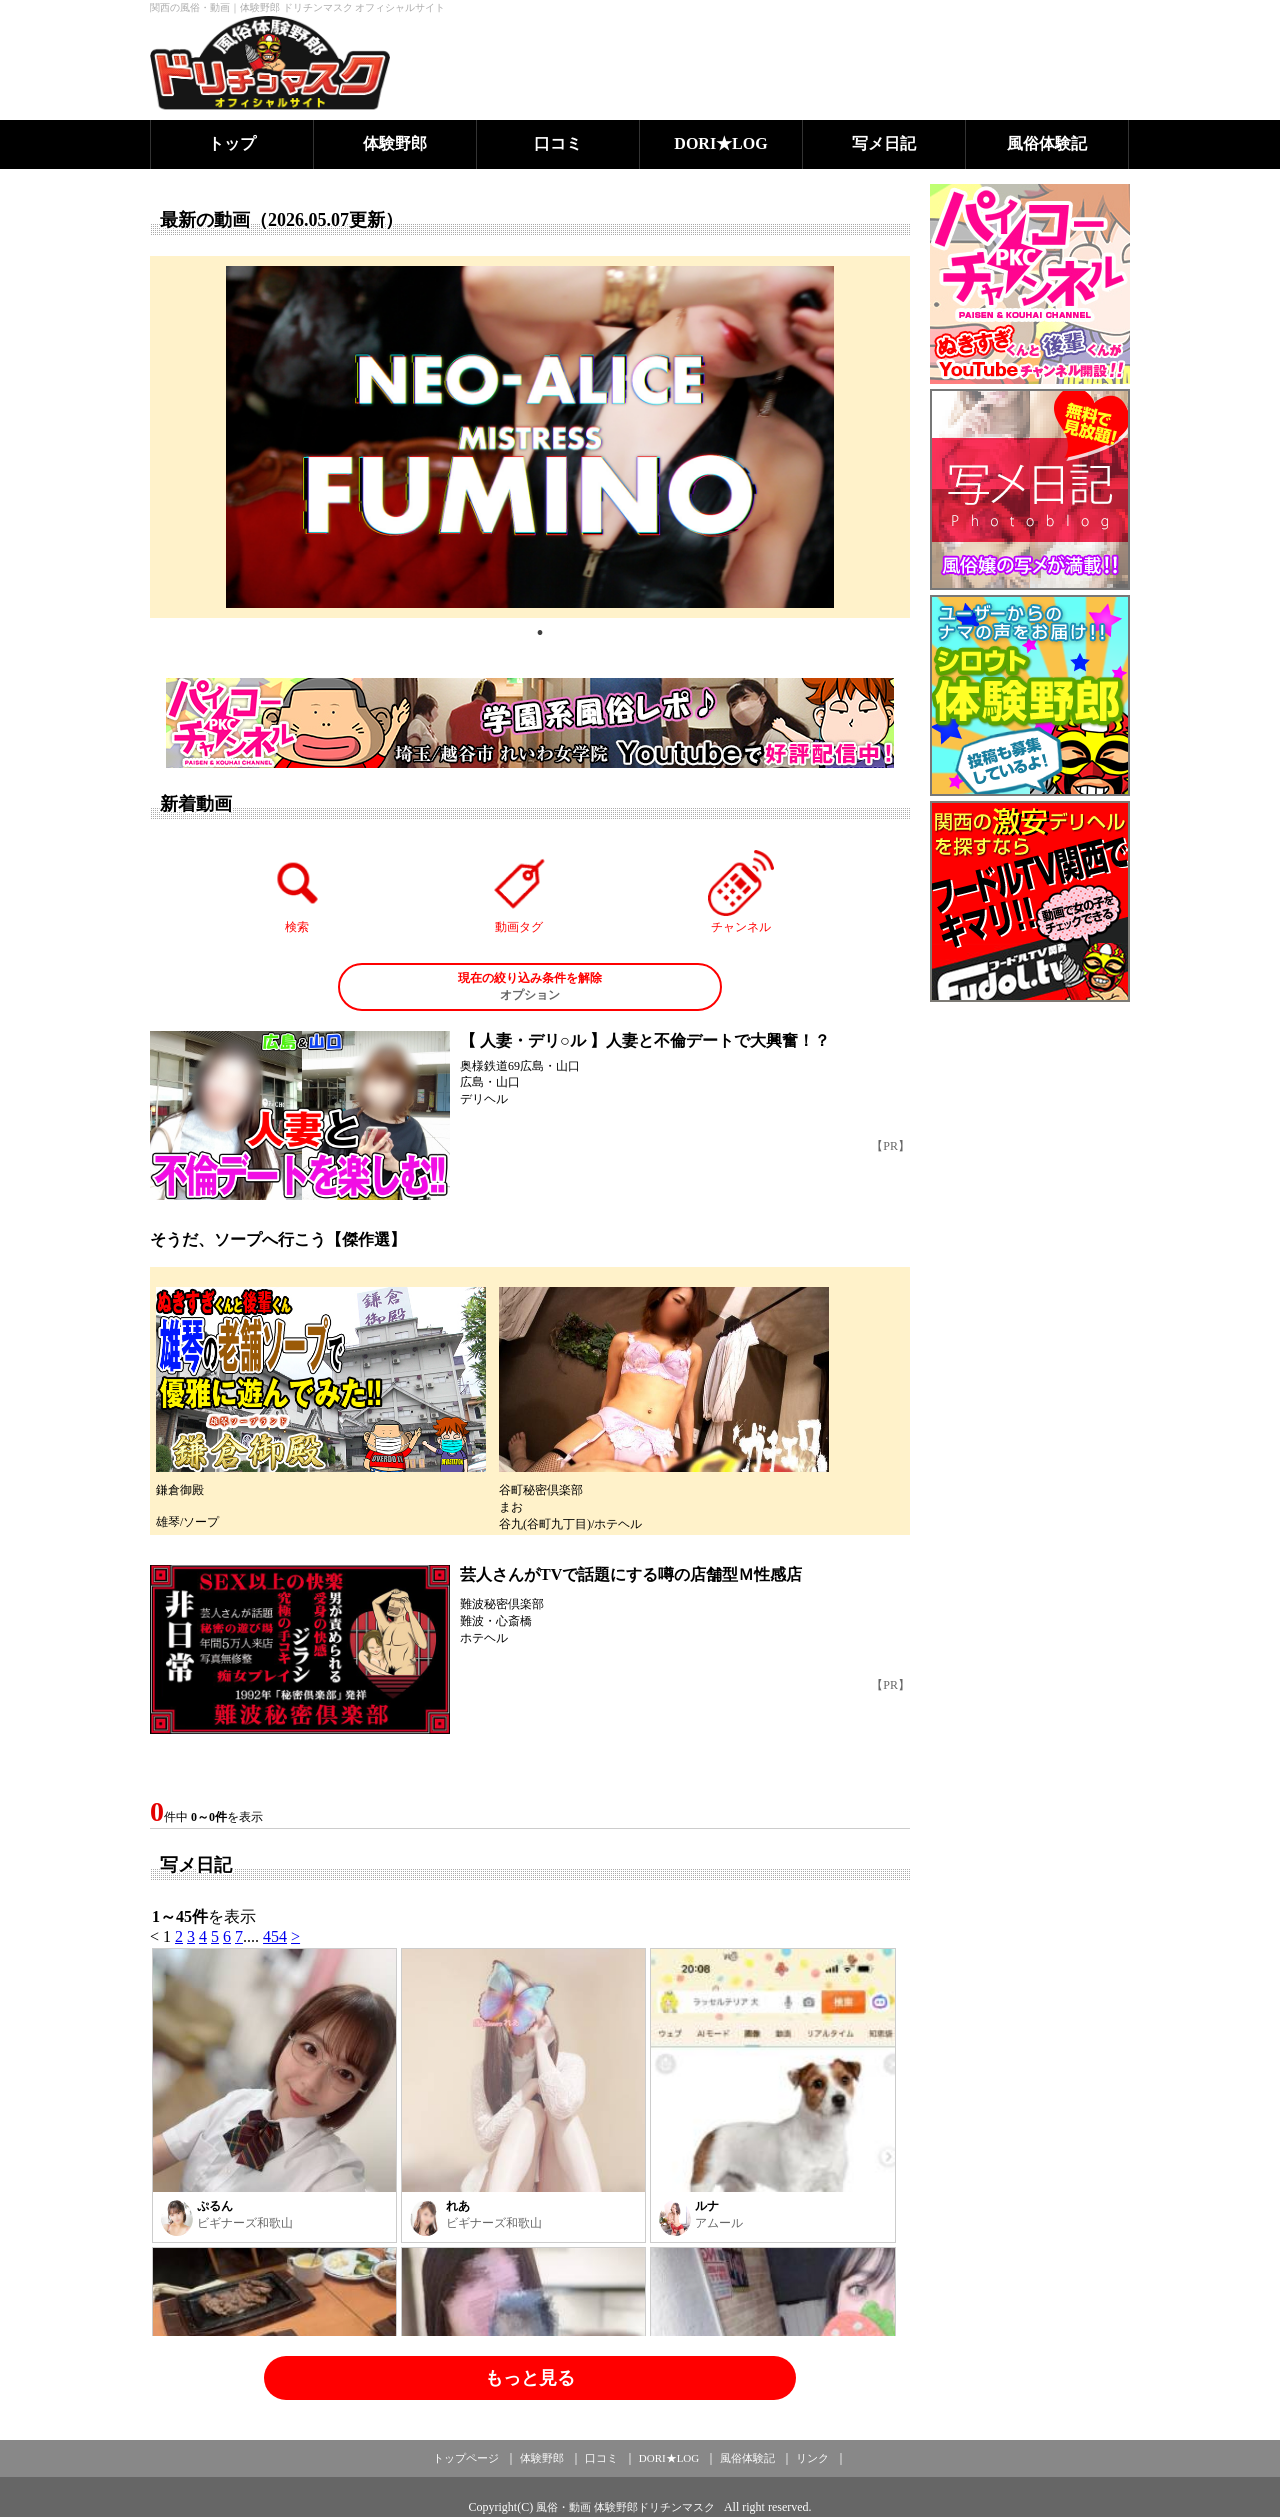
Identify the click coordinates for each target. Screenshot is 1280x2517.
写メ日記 (884, 143)
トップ (232, 143)
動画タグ (519, 892)
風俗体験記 (1047, 143)
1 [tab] (540, 633)
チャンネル (741, 892)
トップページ (466, 2458)
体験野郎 (395, 143)
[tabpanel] (530, 437)
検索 (298, 892)
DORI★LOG (720, 143)
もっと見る (530, 2378)
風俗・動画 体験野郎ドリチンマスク (625, 2507)
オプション (530, 986)
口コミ (558, 143)
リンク (812, 2458)
